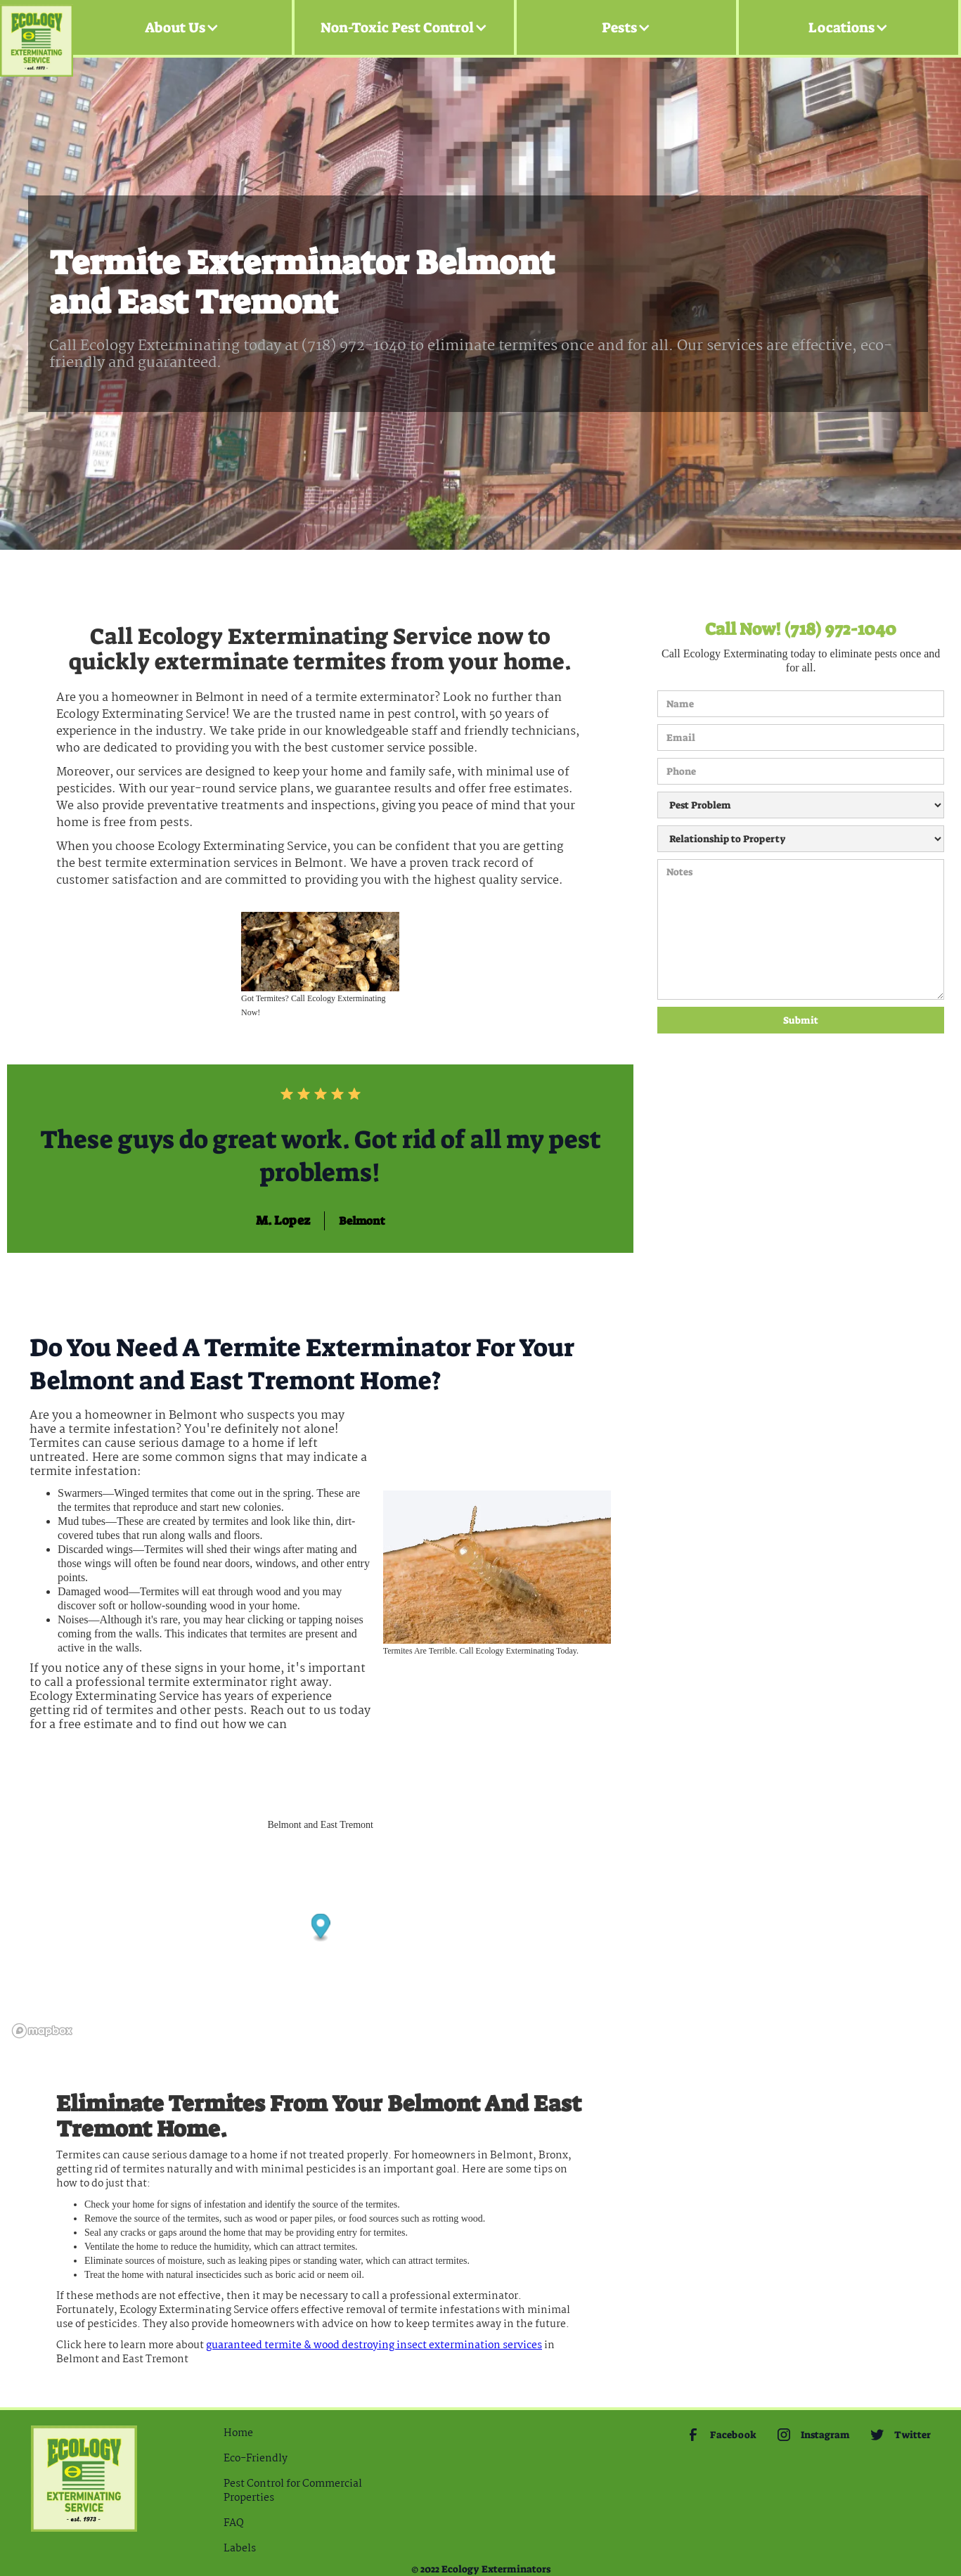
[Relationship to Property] (800, 838)
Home (238, 2433)
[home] (36, 27)
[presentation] (715, 1084)
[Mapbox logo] (42, 2031)
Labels (240, 2548)
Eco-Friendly (256, 2458)
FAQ (234, 2523)
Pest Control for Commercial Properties (293, 2490)
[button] (182, 27)
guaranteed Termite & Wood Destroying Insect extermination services (374, 2345)
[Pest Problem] (800, 805)
